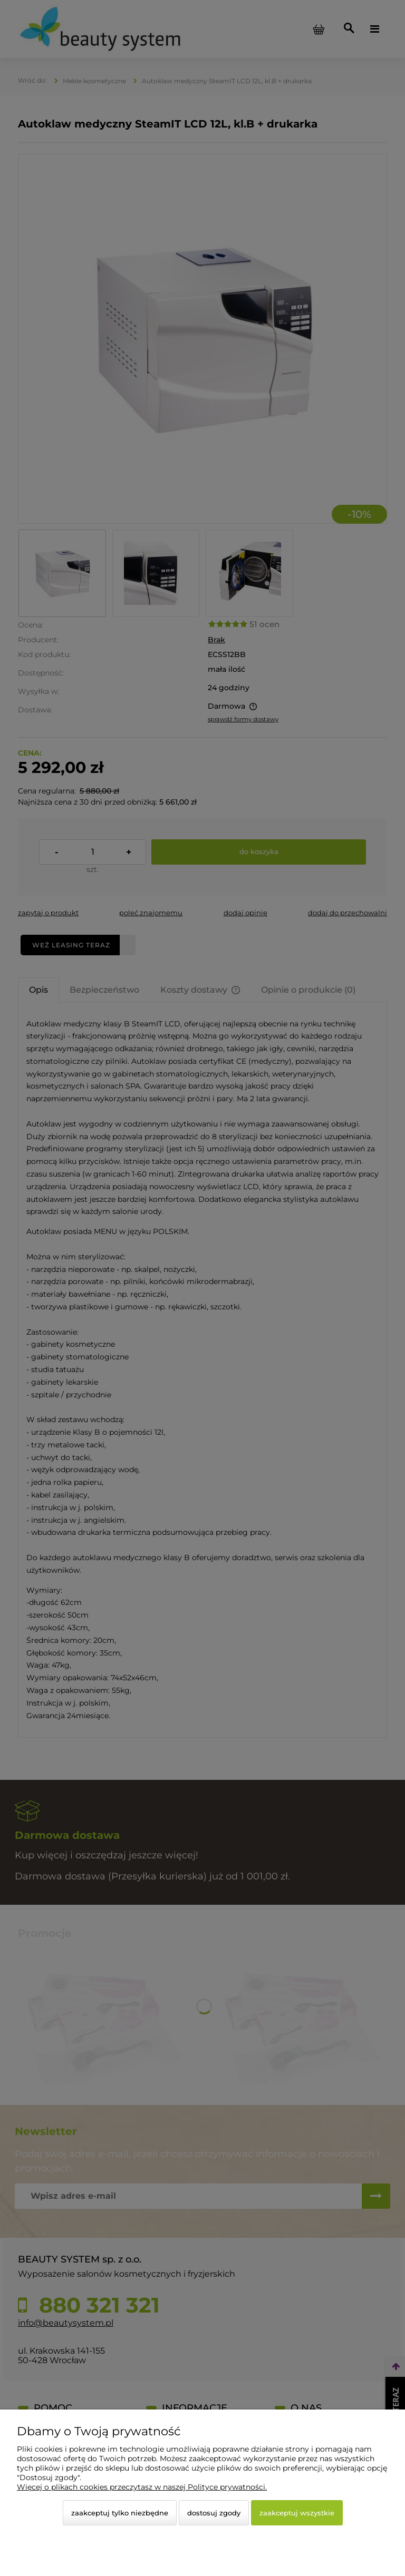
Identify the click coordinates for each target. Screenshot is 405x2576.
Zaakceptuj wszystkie (296, 2513)
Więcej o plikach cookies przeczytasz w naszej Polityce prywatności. (142, 2487)
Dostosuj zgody (213, 2513)
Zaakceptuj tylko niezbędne (119, 2513)
